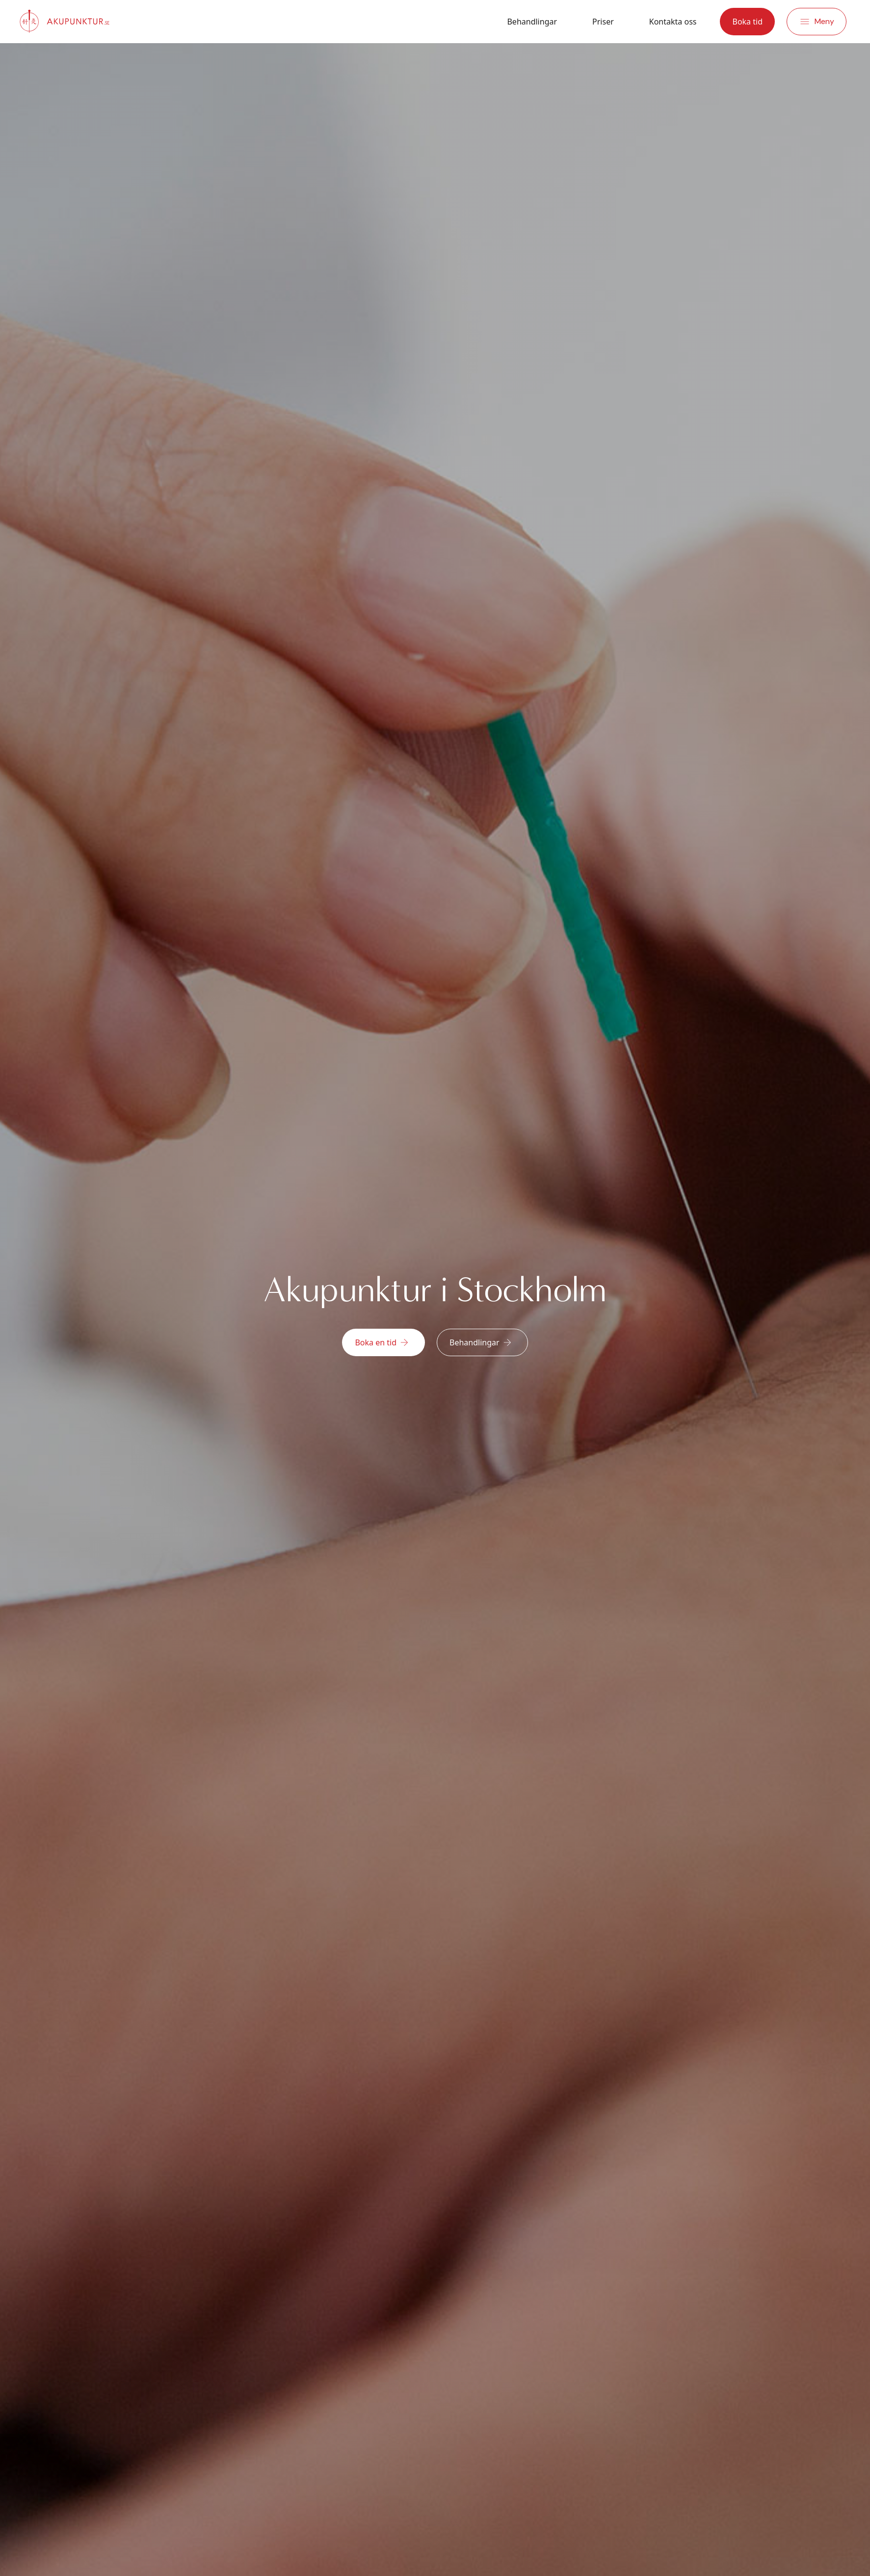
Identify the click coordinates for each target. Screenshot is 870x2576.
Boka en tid (382, 1342)
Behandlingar (532, 21)
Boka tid (747, 21)
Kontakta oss (673, 21)
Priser (603, 21)
